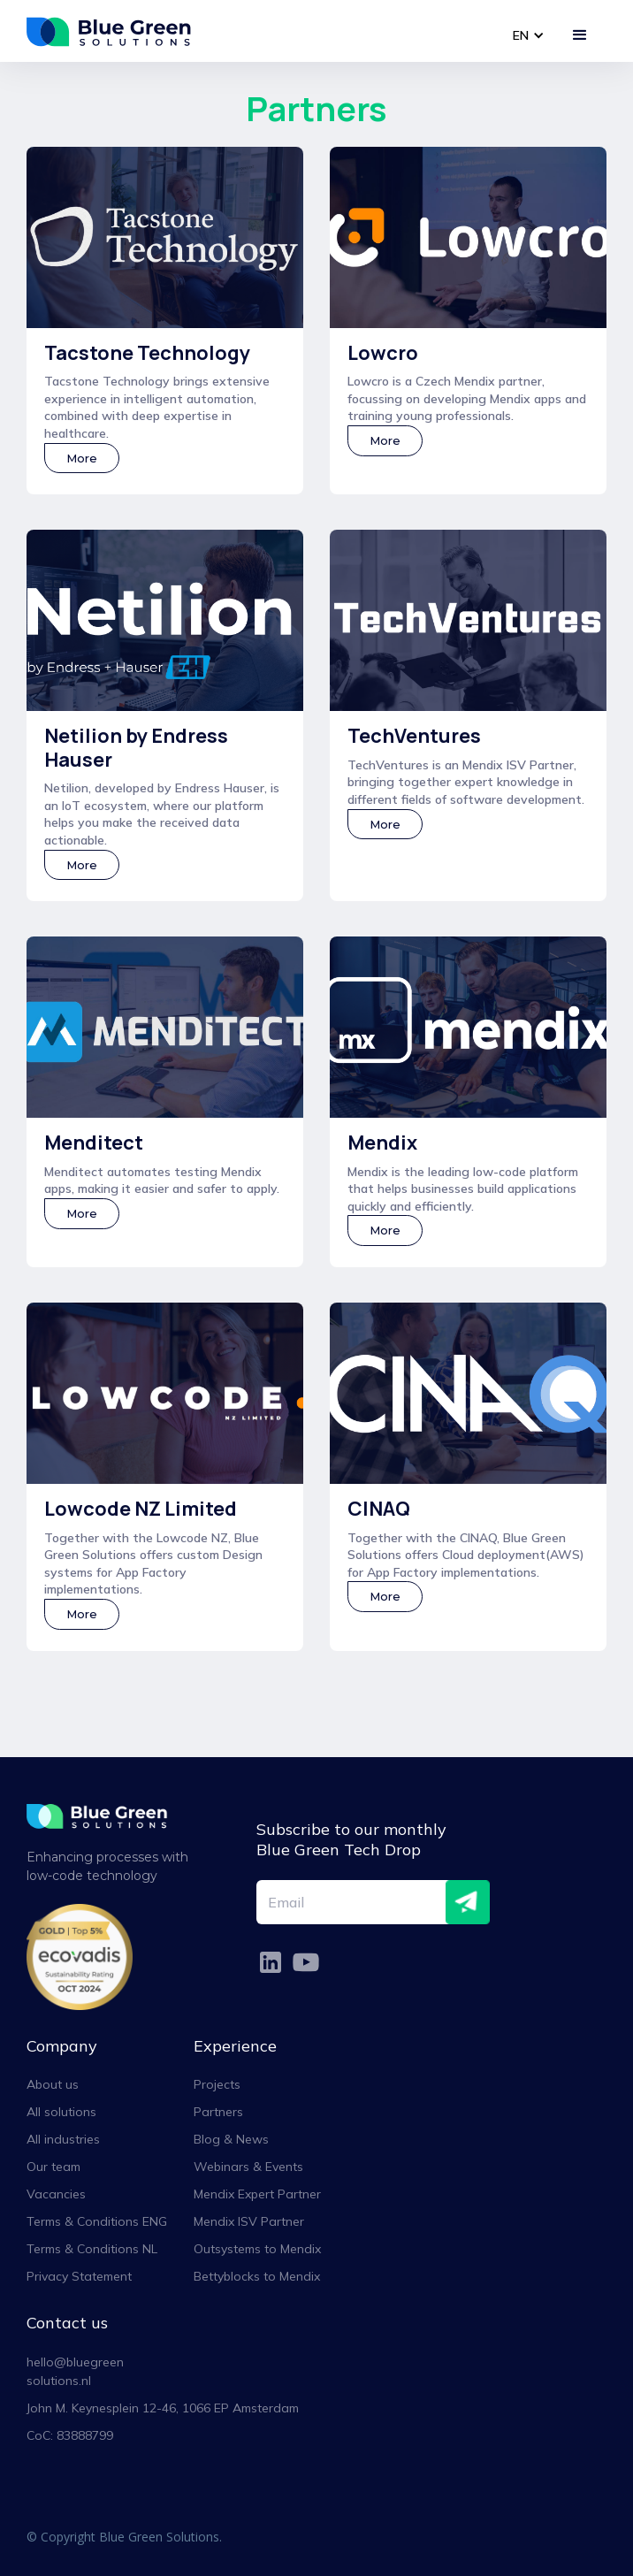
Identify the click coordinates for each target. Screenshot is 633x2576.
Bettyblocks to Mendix (257, 2276)
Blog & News (231, 2139)
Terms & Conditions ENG (97, 2221)
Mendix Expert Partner (257, 2194)
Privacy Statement (79, 2276)
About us (53, 2084)
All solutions (61, 2112)
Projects (217, 2084)
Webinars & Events (248, 2167)
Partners (218, 2112)
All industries (63, 2139)
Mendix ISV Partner (249, 2221)
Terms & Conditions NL (92, 2249)
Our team (53, 2167)
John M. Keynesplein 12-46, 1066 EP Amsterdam (163, 2408)
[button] (527, 35)
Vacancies (56, 2194)
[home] (118, 31)
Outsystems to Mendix (257, 2249)
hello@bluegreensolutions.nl (75, 2371)
